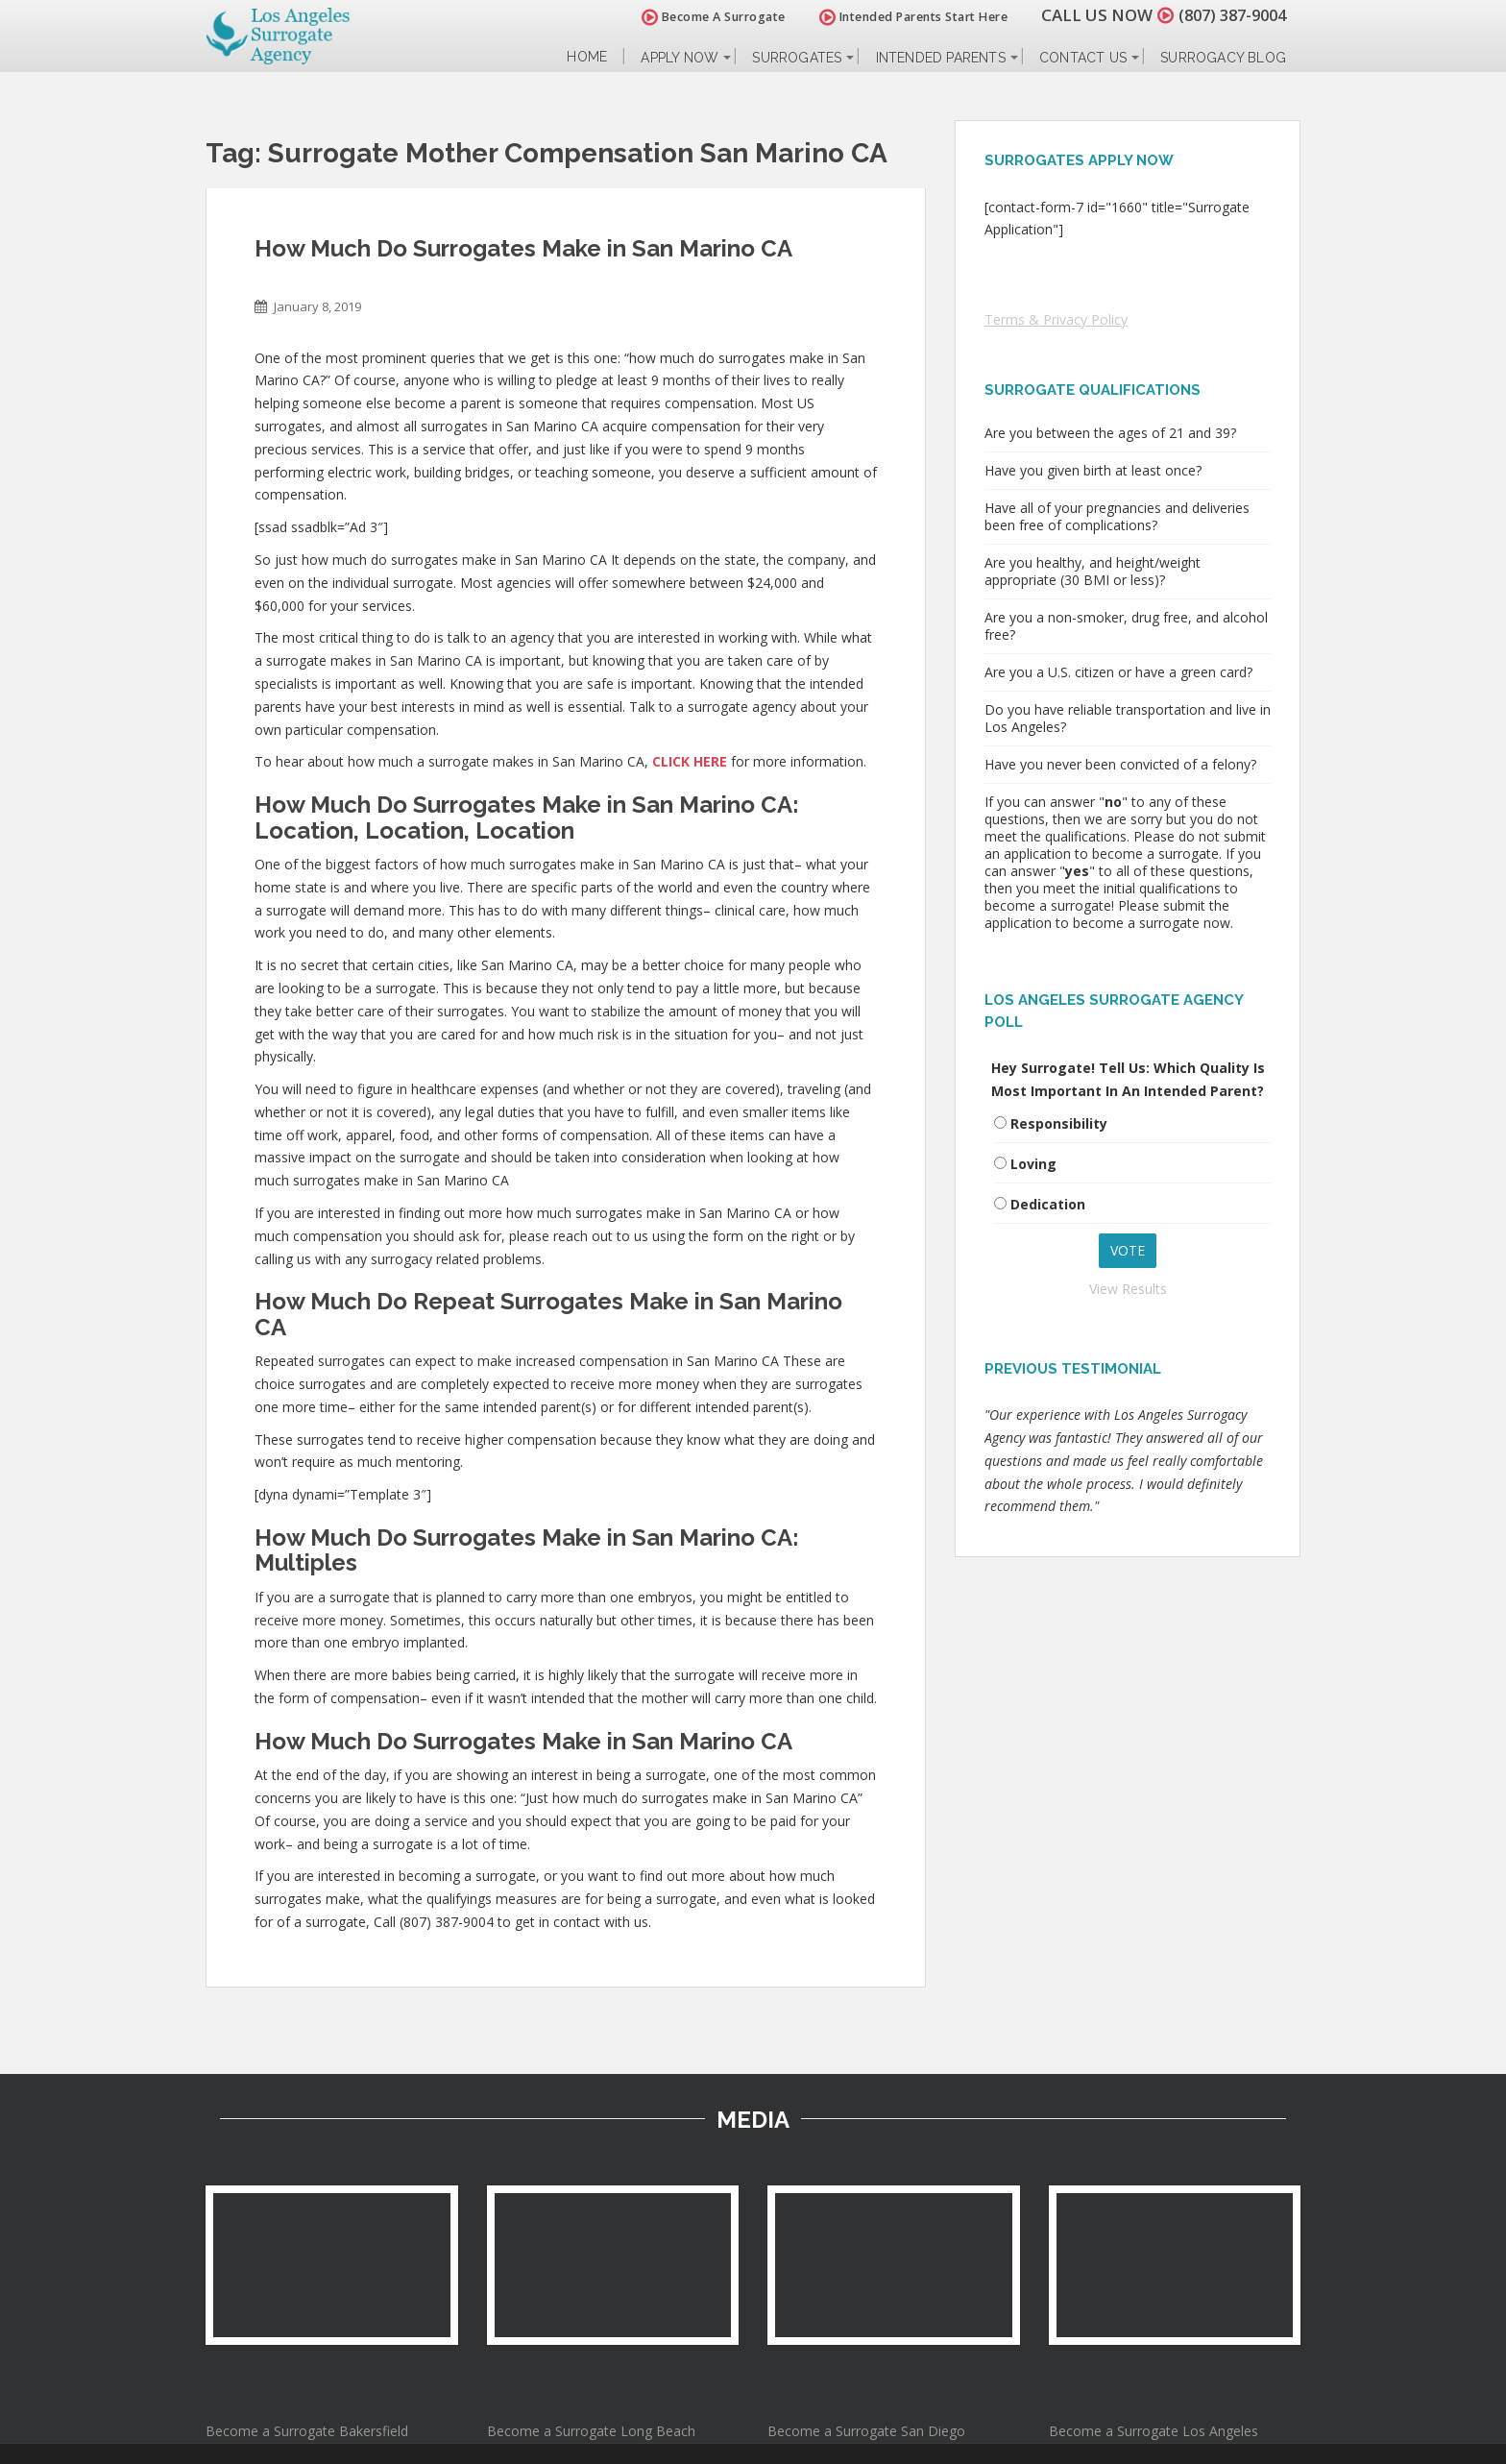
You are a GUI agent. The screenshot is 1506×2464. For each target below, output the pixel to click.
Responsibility (1058, 1123)
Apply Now (679, 57)
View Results (1128, 1289)
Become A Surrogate (704, 17)
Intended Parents (941, 57)
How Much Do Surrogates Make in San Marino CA (523, 248)
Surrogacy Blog (1223, 57)
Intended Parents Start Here (904, 17)
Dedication (1047, 1204)
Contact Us (1083, 57)
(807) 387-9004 (1227, 15)
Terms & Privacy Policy (1056, 319)
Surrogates (796, 57)
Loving (1033, 1164)
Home (587, 57)
